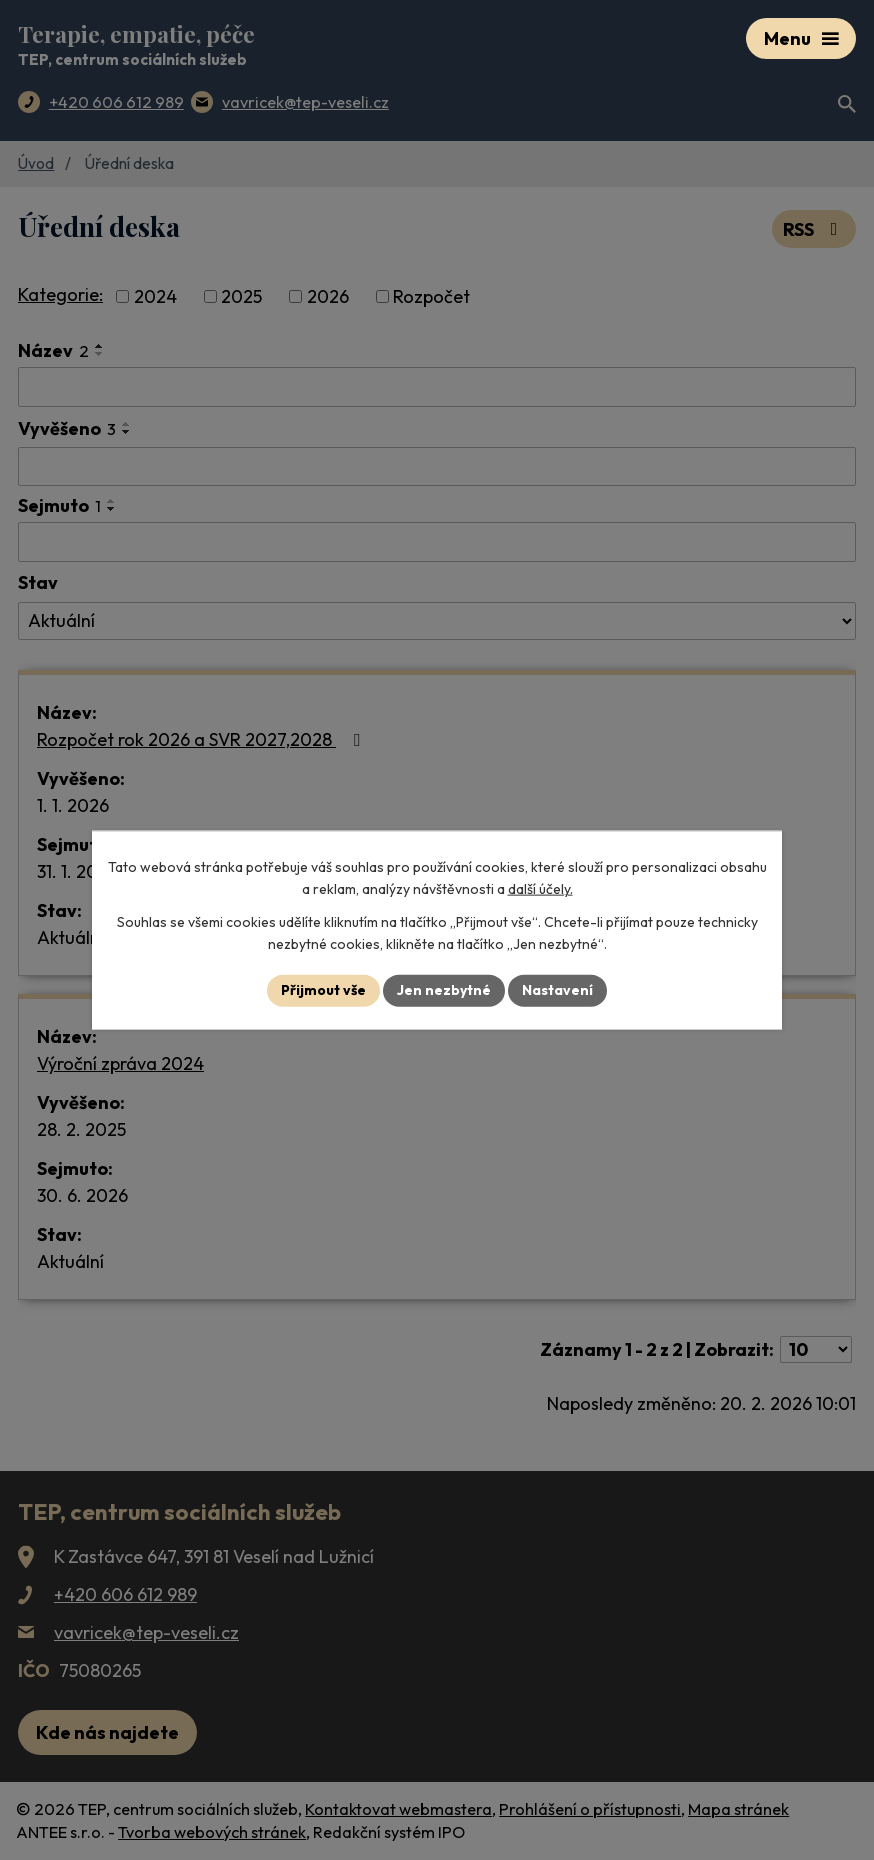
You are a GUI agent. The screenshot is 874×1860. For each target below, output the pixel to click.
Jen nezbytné (444, 990)
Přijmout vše (323, 990)
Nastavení (557, 990)
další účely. (540, 889)
